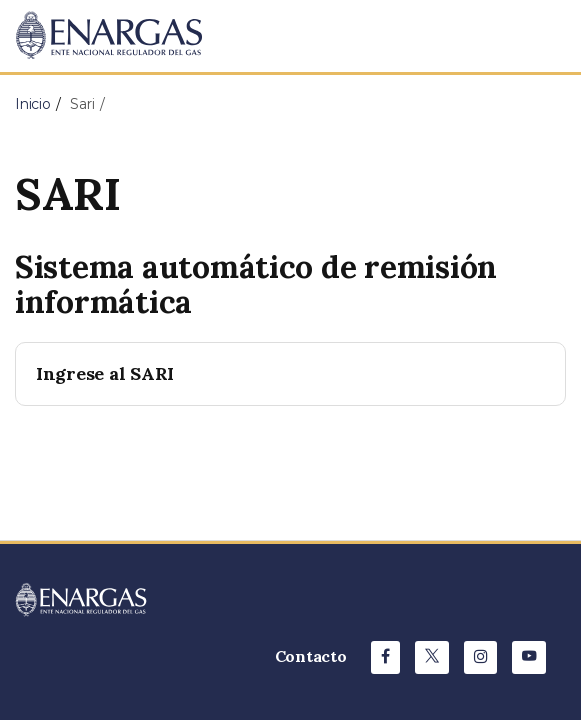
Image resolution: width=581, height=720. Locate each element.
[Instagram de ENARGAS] (481, 657)
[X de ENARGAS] (432, 657)
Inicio (33, 104)
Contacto (311, 656)
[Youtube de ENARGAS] (529, 657)
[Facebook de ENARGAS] (385, 657)
